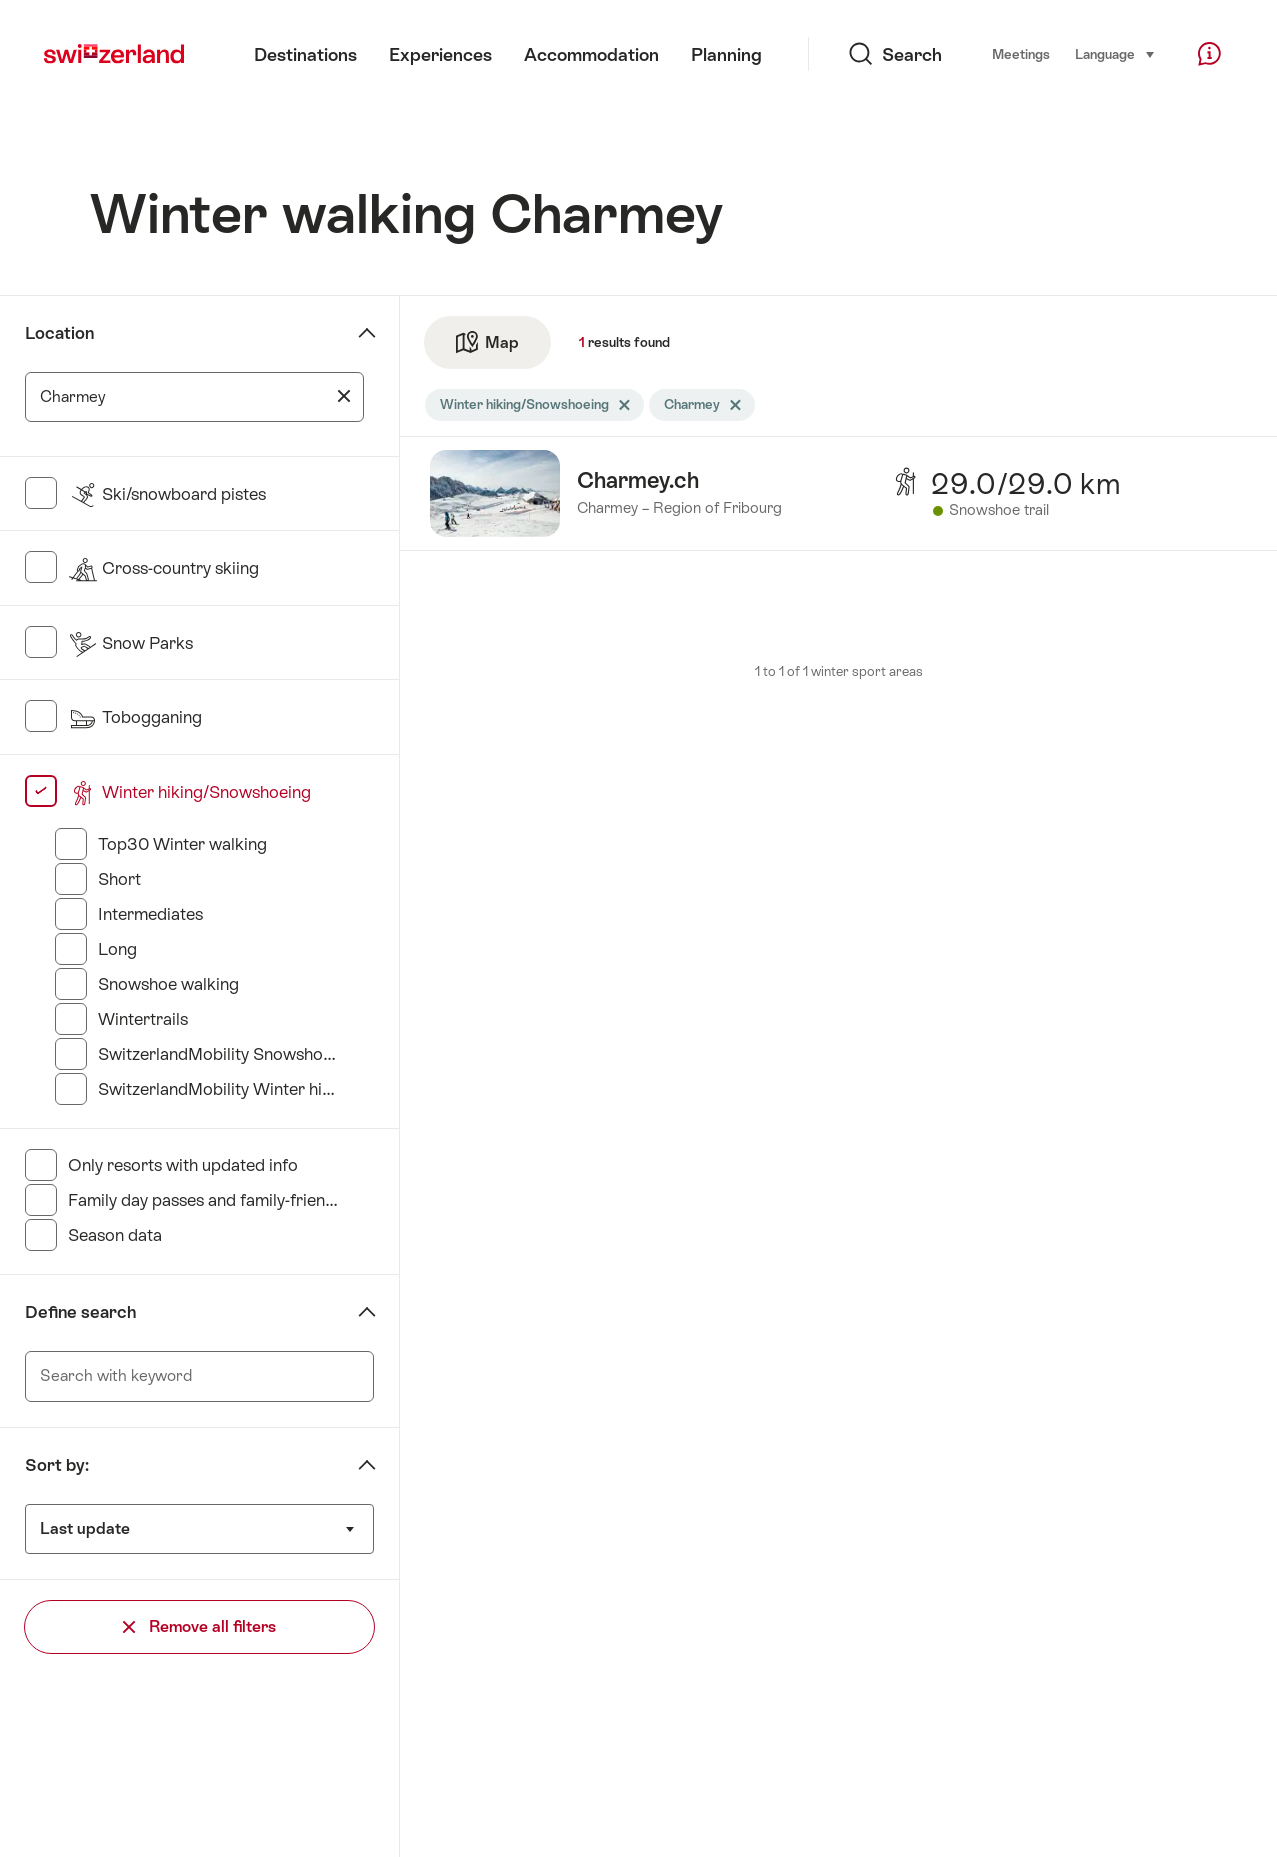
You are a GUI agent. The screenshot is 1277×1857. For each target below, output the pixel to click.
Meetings (1021, 54)
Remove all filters (199, 1626)
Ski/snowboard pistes (167, 494)
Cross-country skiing (163, 568)
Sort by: (57, 1465)
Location (59, 333)
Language (1115, 53)
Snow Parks (130, 643)
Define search (80, 1312)
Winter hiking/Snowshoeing (189, 792)
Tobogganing (135, 717)
